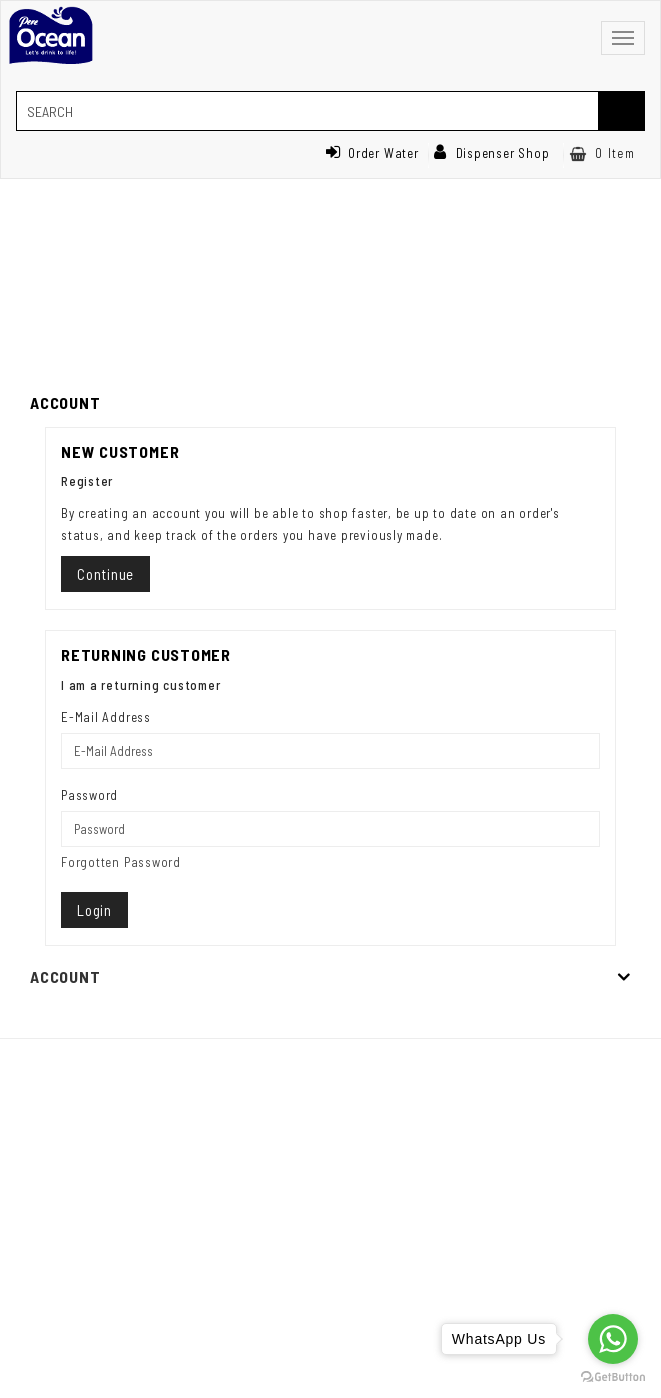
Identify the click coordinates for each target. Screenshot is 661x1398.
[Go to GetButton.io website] (613, 1377)
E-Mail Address (106, 717)
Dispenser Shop (492, 153)
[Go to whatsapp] (613, 1339)
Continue (105, 574)
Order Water (372, 153)
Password (89, 795)
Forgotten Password (121, 862)
